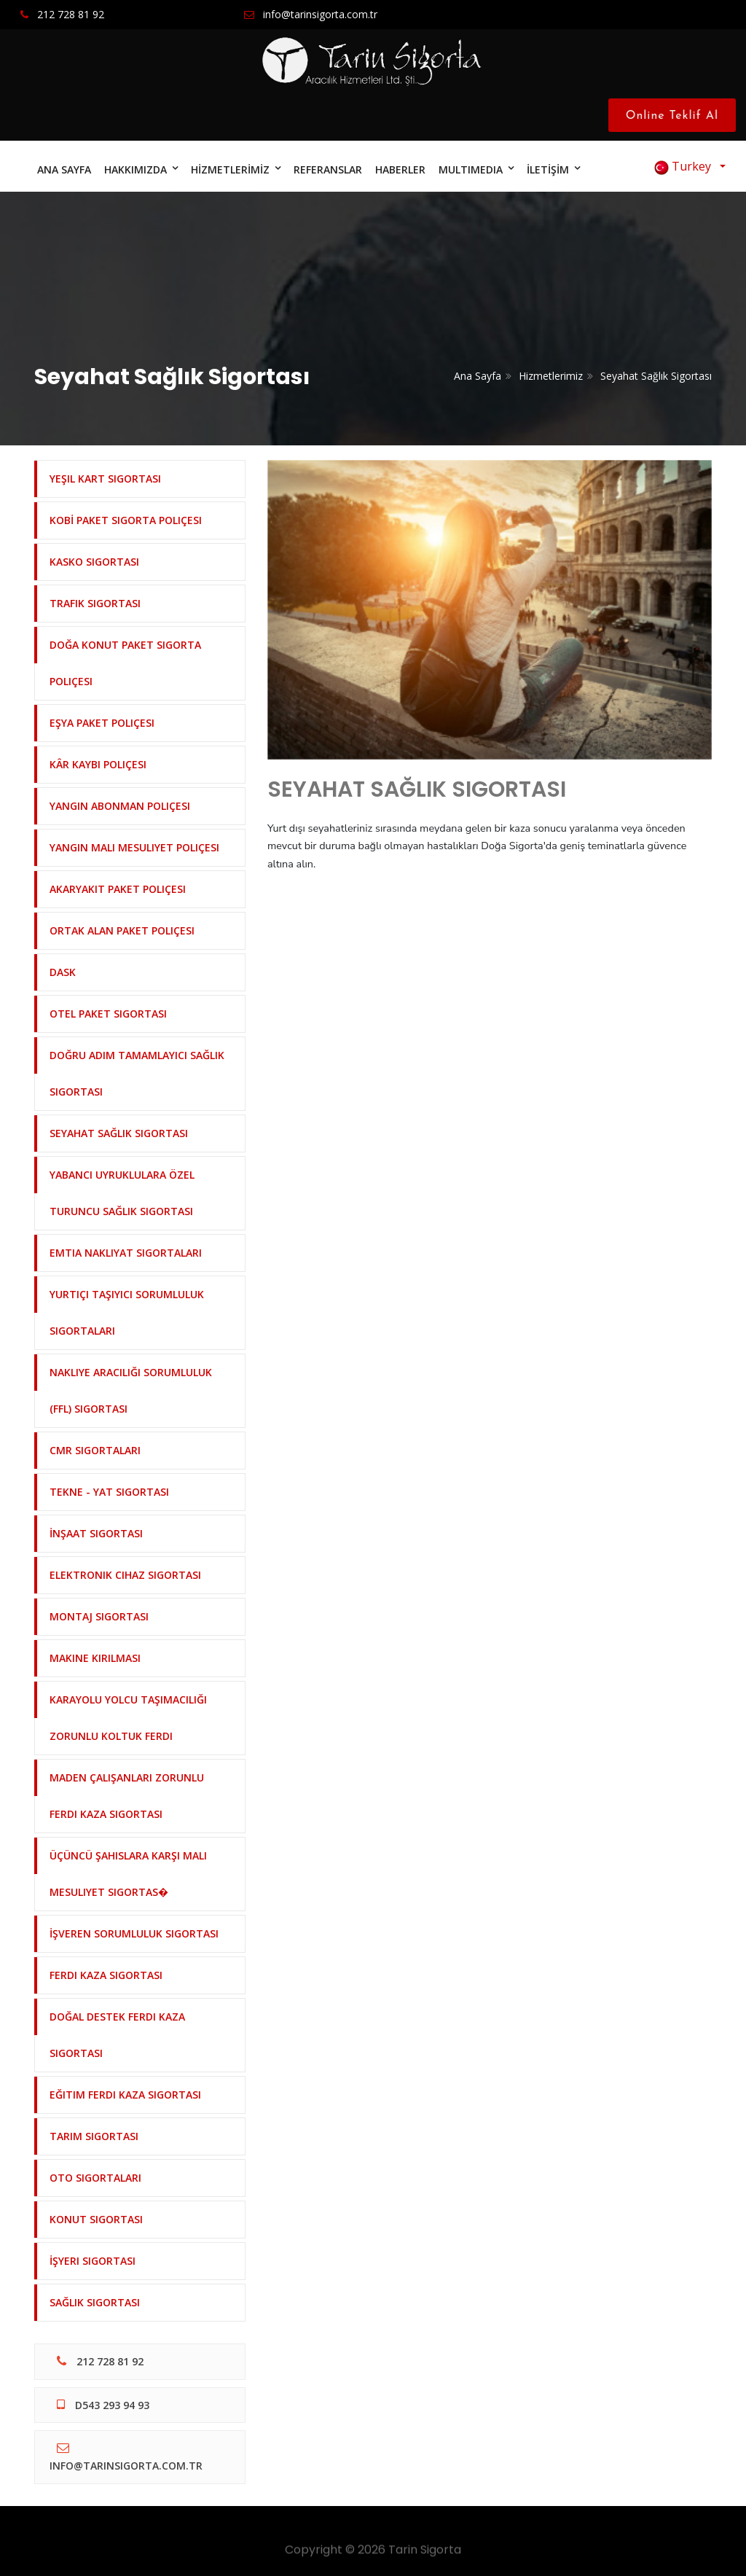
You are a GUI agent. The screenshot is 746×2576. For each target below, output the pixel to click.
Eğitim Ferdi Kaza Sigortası (125, 2094)
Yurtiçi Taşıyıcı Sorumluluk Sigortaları (127, 1312)
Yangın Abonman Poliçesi (120, 806)
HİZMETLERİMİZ (230, 169)
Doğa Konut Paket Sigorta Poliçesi (125, 663)
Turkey (685, 166)
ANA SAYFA (64, 169)
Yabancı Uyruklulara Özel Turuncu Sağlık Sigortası (122, 1193)
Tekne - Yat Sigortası (109, 1492)
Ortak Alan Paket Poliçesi (122, 930)
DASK (63, 972)
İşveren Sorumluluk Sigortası (134, 1933)
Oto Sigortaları (95, 2178)
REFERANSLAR (328, 169)
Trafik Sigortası (95, 603)
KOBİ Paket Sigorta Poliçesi (126, 520)
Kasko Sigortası (94, 562)
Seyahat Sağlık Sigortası (656, 376)
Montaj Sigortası (99, 1616)
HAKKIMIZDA (135, 169)
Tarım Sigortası (94, 2136)
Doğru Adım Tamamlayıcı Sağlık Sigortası (137, 1073)
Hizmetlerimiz (551, 376)
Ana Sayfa (477, 376)
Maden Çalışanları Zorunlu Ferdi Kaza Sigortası (127, 1796)
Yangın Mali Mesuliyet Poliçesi (134, 847)
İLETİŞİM (548, 169)
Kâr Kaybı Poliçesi (98, 764)
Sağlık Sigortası (95, 2302)
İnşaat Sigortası (96, 1533)
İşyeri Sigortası (93, 2261)
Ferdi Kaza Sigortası (106, 1975)
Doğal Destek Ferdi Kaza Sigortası (117, 2035)
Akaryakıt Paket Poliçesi (118, 889)
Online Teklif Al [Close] (675, 116)
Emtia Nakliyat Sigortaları (126, 1253)
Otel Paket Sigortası (108, 1013)
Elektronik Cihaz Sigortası (125, 1575)
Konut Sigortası (96, 2219)
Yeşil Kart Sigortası (105, 478)
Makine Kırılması (95, 1658)
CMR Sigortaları (95, 1450)
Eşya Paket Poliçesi (102, 723)
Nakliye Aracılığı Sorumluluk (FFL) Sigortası (131, 1390)
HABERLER (400, 169)
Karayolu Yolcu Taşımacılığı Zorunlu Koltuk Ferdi (128, 1718)
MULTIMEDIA (471, 169)
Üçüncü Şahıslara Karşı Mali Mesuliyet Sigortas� (128, 1874)
